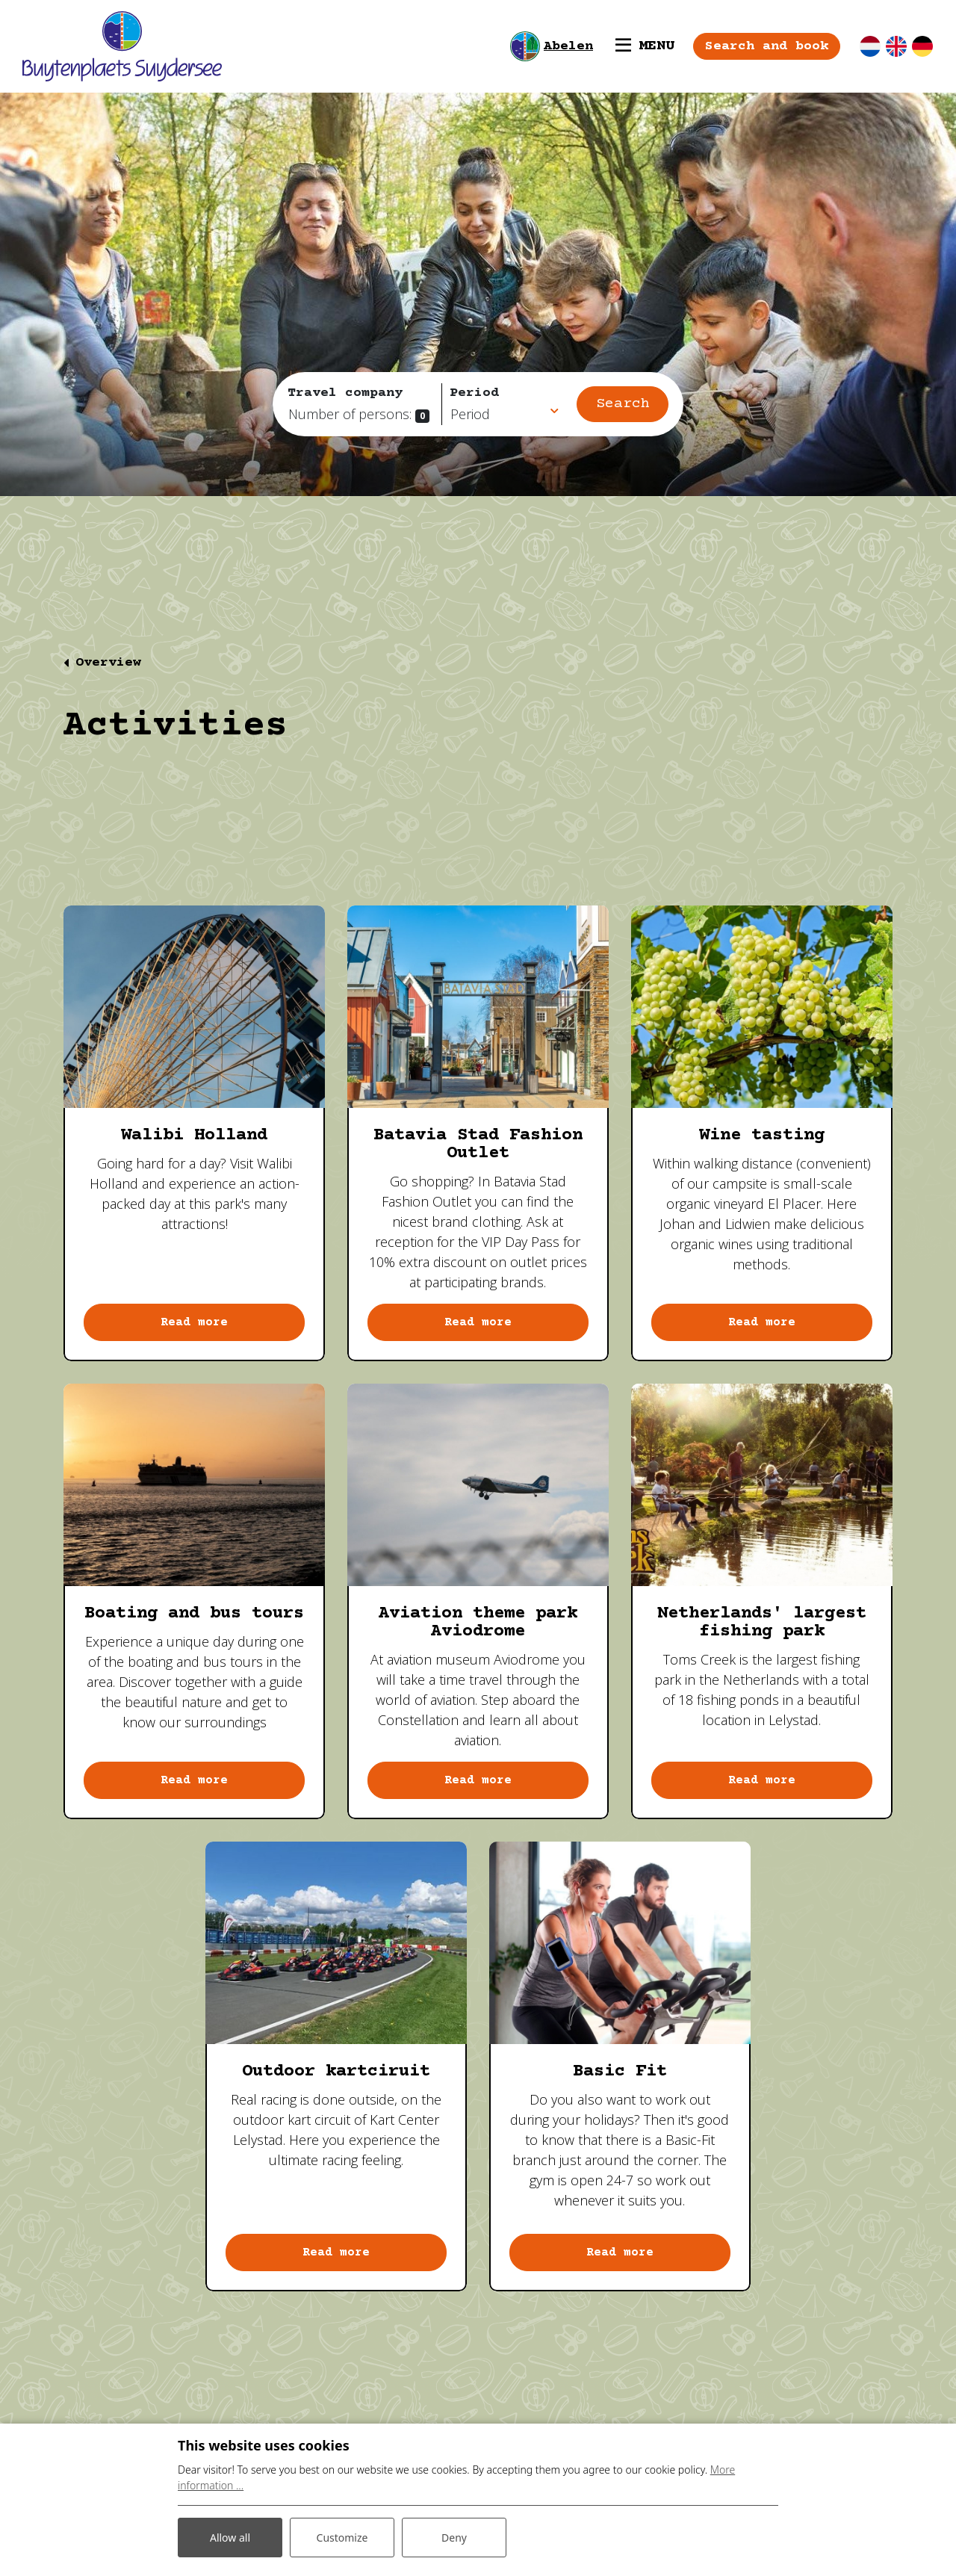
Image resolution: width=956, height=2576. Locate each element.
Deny (454, 2537)
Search (623, 403)
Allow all (230, 2537)
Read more (194, 1322)
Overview (108, 662)
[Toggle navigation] (644, 46)
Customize (342, 2537)
